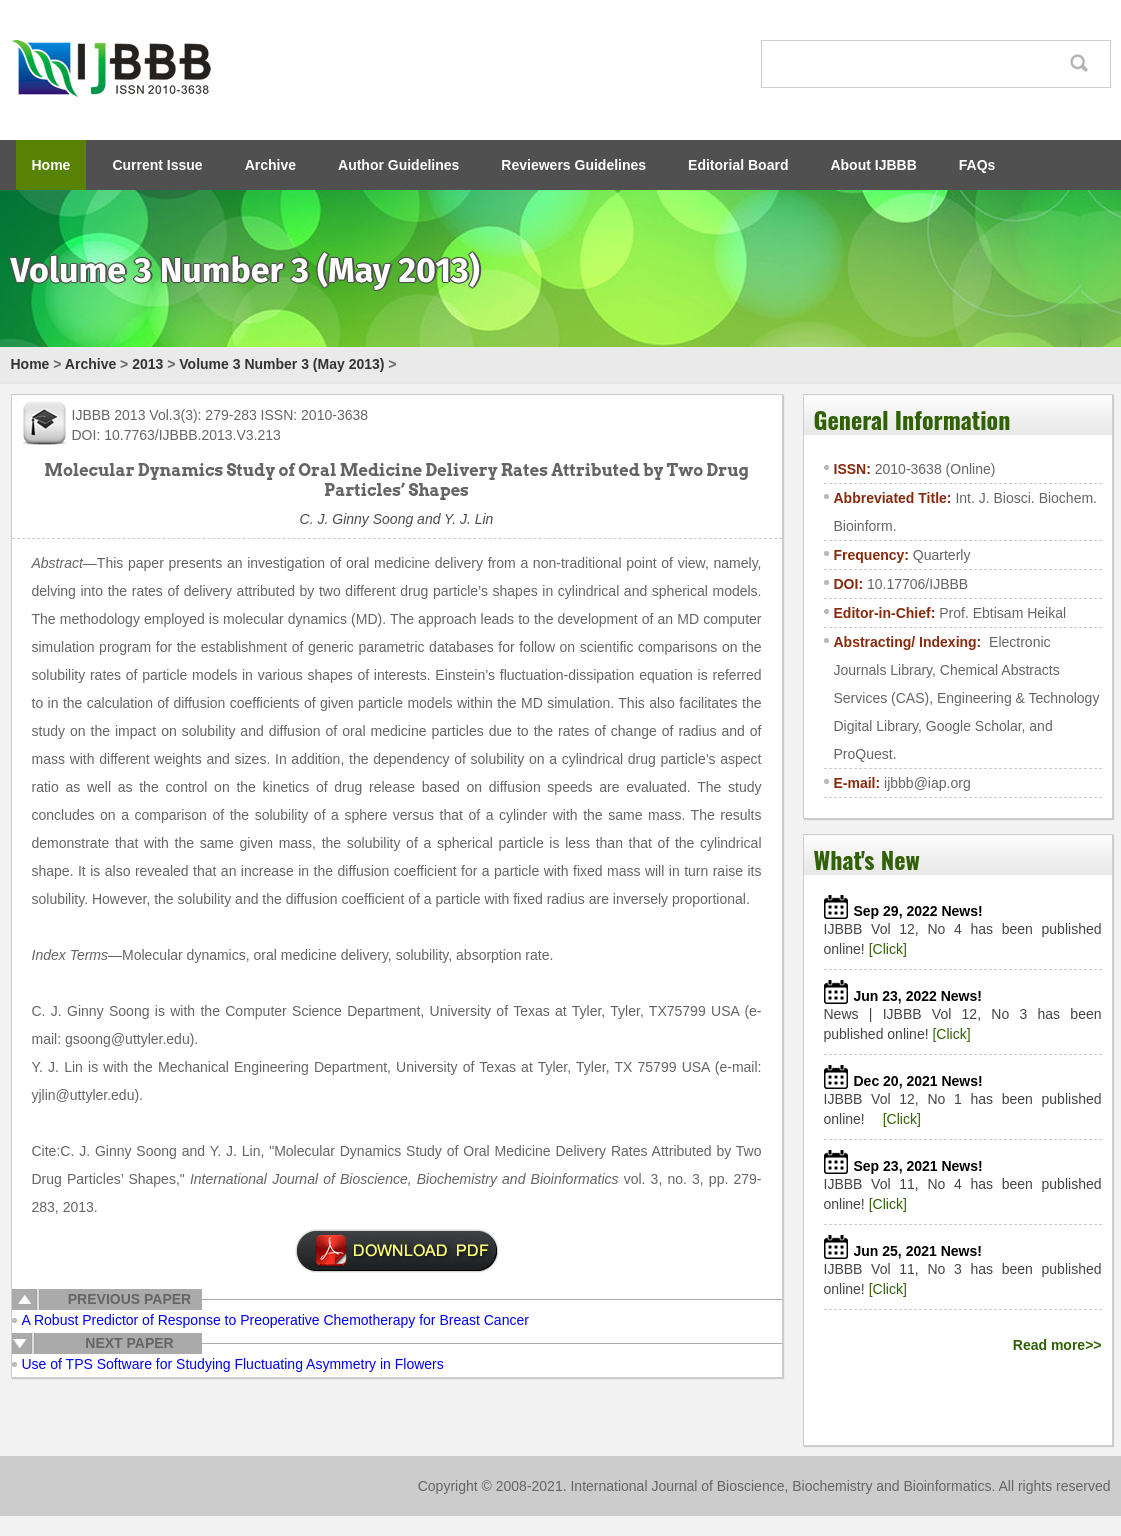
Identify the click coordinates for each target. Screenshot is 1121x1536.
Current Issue (157, 165)
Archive (270, 165)
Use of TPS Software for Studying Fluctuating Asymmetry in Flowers (233, 1364)
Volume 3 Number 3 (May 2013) (281, 364)
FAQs (977, 165)
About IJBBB (873, 165)
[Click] (888, 949)
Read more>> (1057, 1345)
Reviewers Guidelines (573, 165)
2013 (147, 364)
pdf (397, 1251)
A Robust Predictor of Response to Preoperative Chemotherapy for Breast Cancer (275, 1320)
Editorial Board (738, 165)
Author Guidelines (398, 165)
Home (51, 165)
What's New (867, 859)
